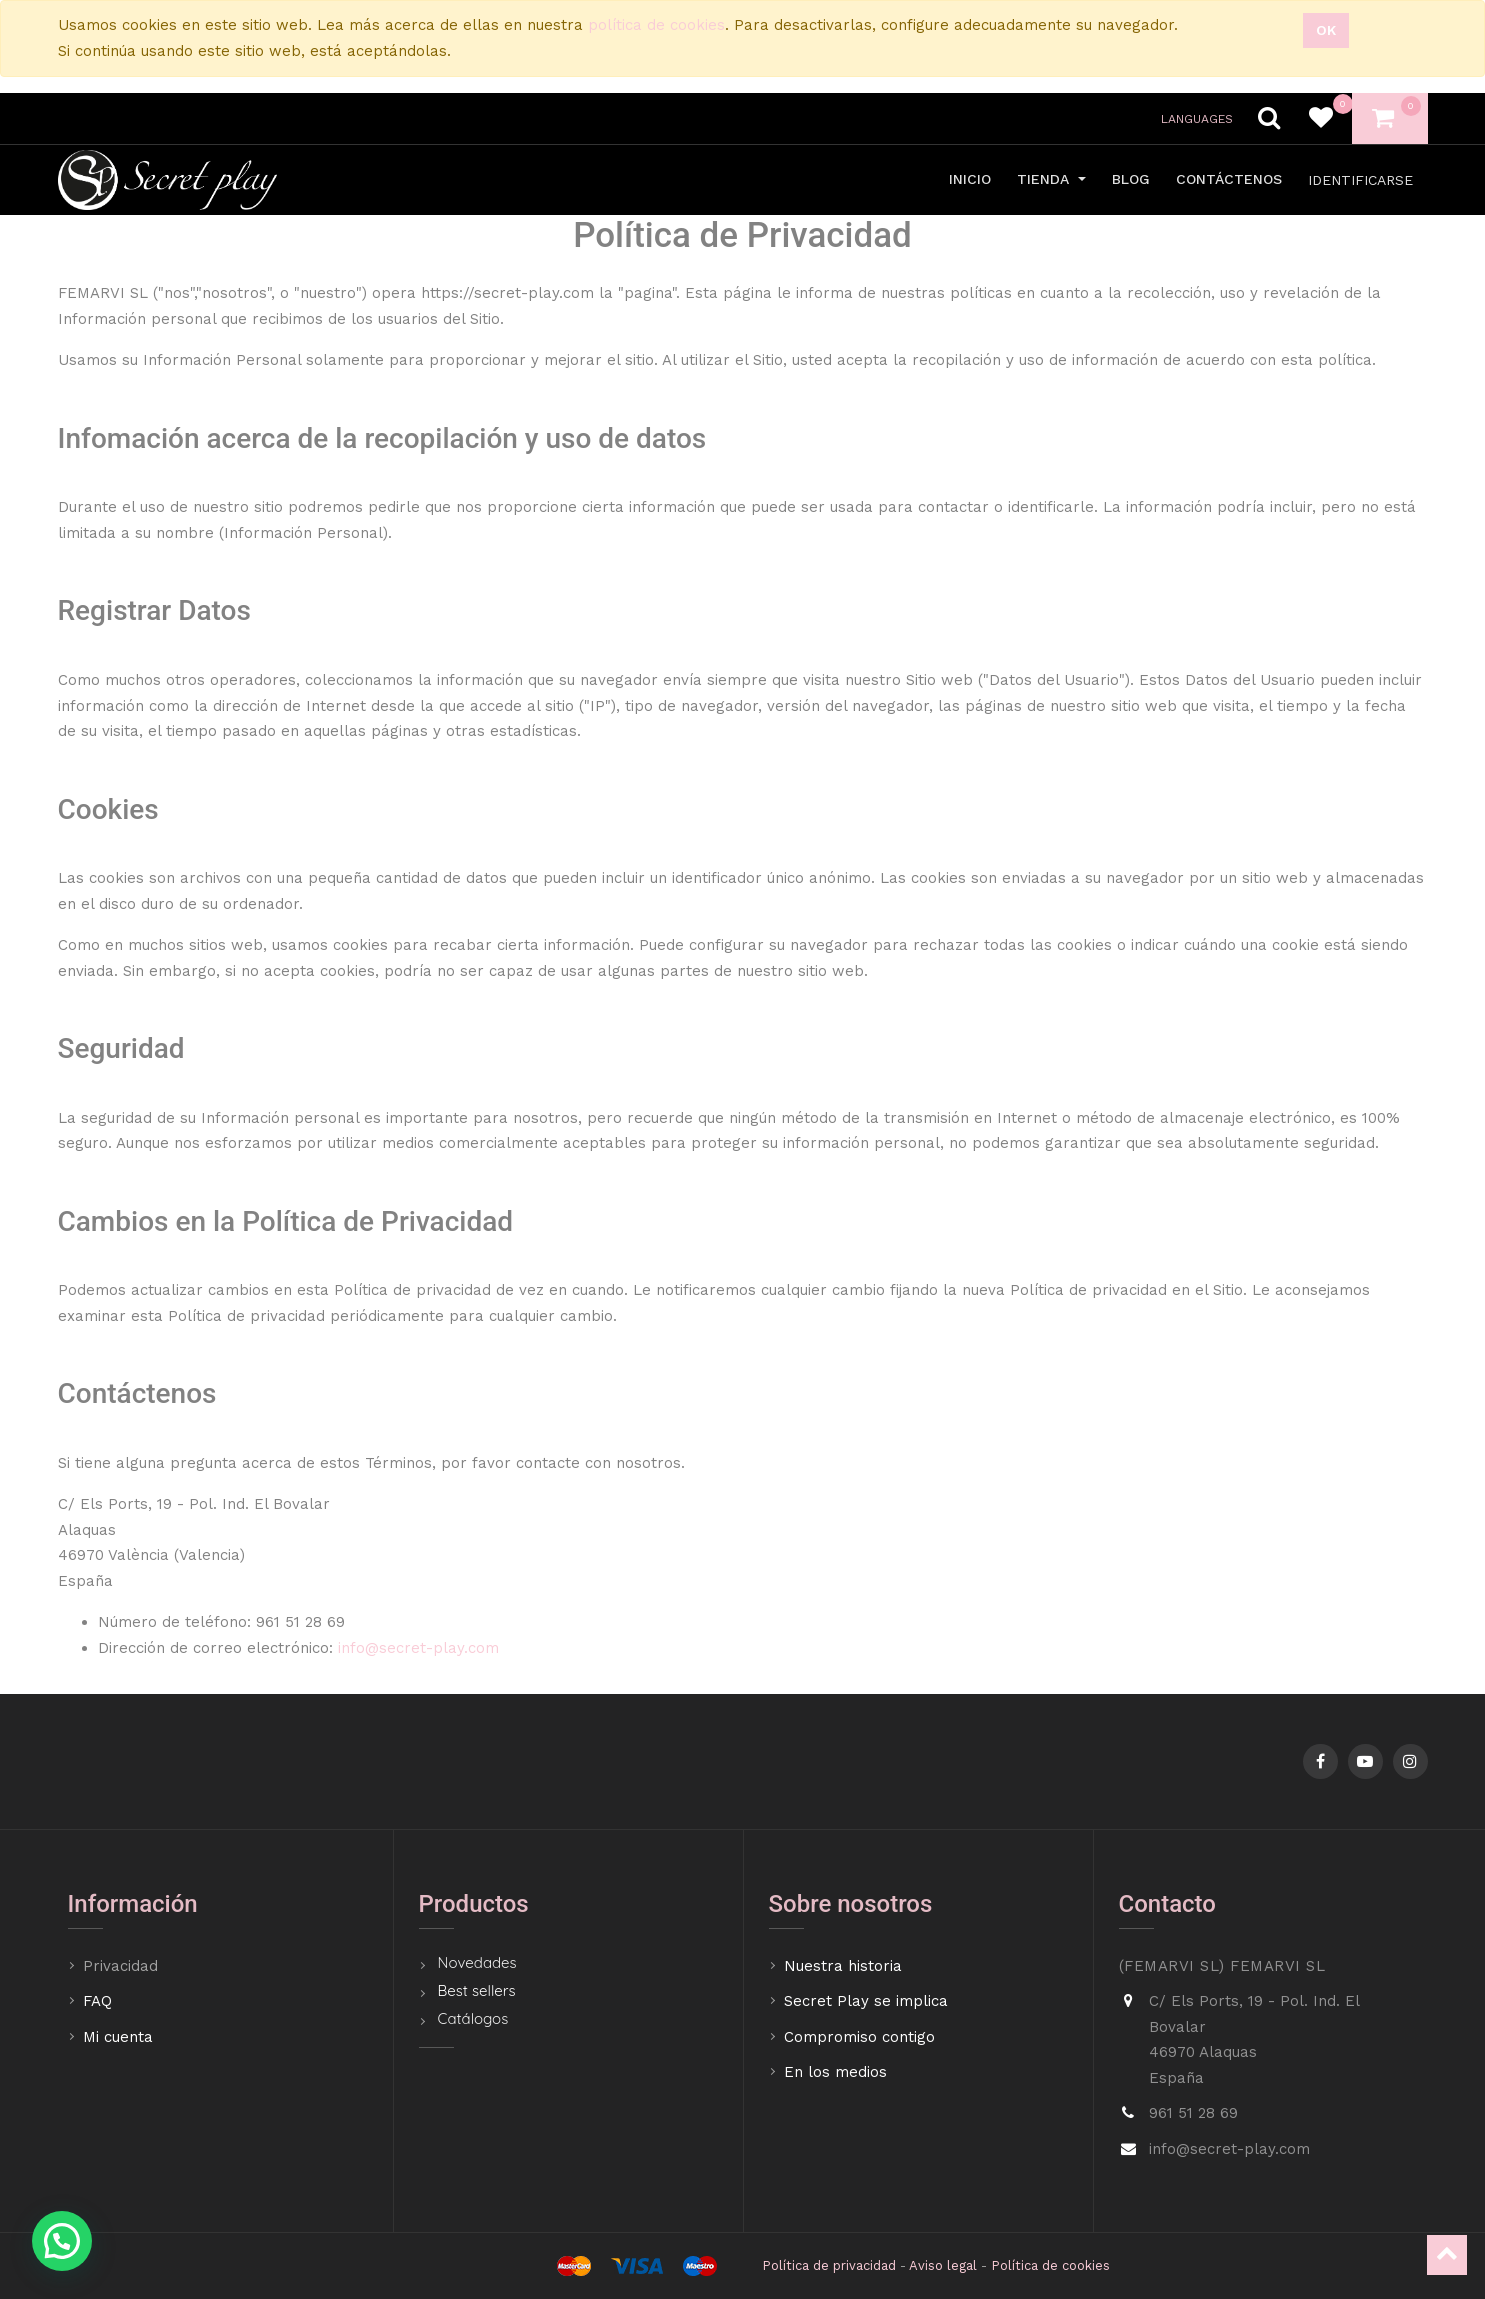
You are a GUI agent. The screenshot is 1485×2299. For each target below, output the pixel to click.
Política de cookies (1050, 2265)
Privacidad (123, 1966)
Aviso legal (943, 2265)
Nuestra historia (843, 1966)
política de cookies (656, 25)
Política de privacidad (829, 2265)
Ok (1326, 30)
